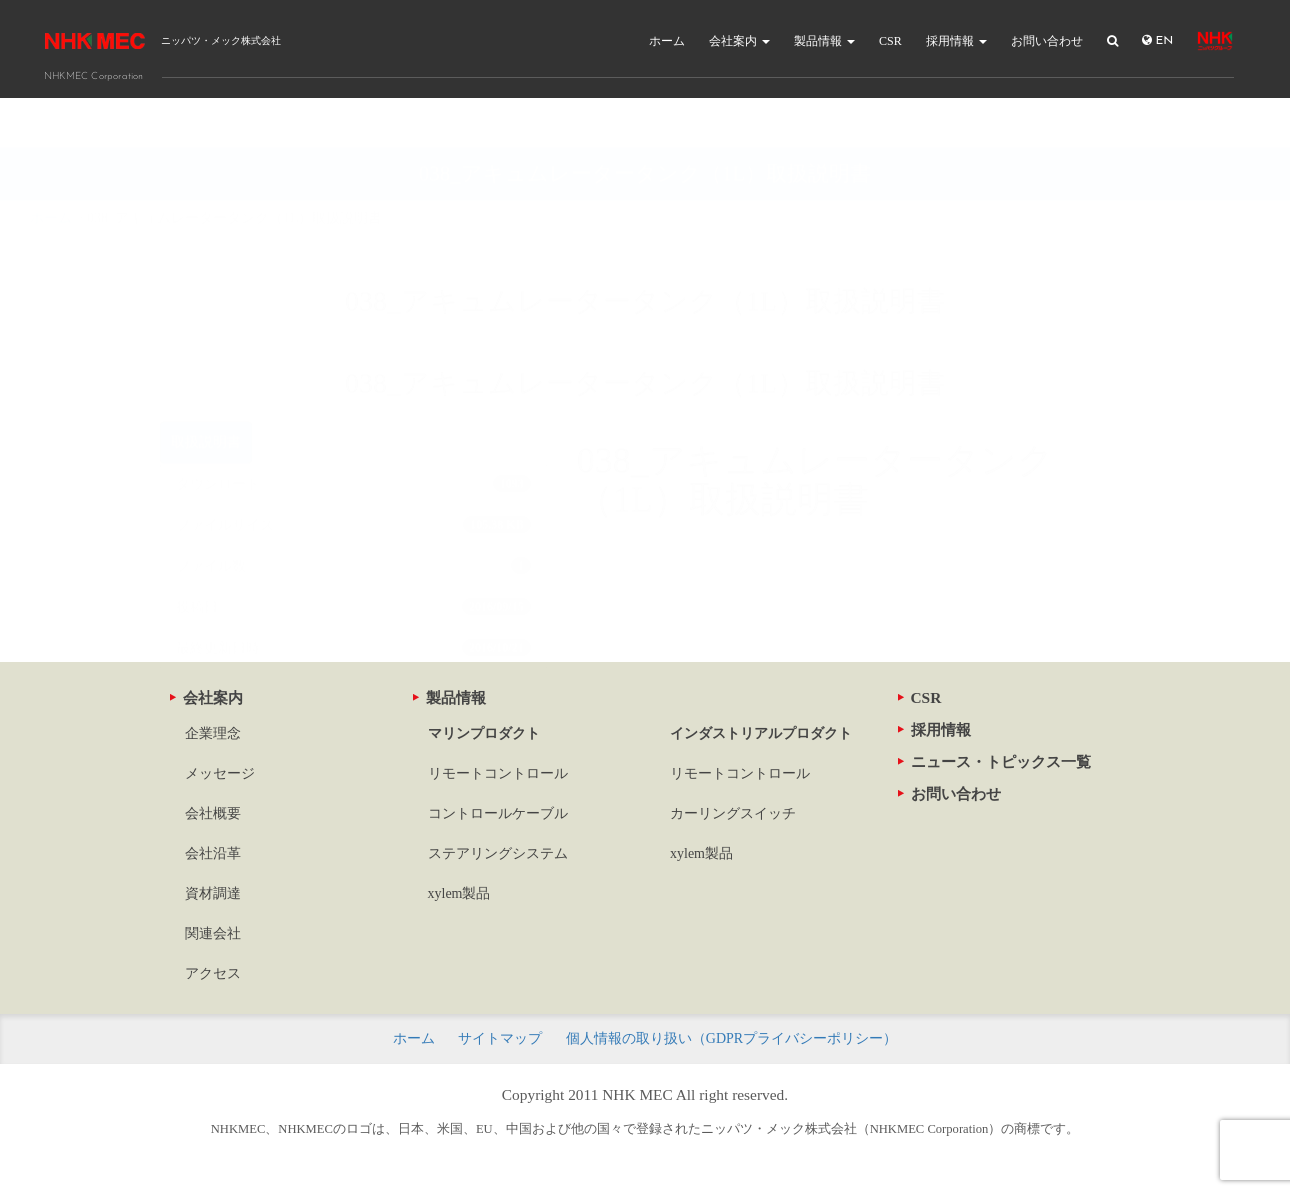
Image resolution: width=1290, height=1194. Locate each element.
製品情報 (449, 697)
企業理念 (213, 733)
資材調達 (213, 893)
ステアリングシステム (498, 853)
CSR (890, 41)
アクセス (213, 973)
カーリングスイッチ (733, 813)
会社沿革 (213, 853)
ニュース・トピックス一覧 (994, 761)
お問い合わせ (1047, 41)
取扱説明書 (206, 392)
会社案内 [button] (739, 41)
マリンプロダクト (484, 733)
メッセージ (220, 773)
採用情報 (934, 729)
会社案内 (206, 697)
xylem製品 (459, 893)
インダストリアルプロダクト (761, 733)
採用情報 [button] (956, 41)
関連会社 (213, 933)
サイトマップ (500, 1038)
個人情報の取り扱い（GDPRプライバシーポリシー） (731, 1038)
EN (1158, 40)
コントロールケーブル (498, 813)
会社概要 (213, 813)
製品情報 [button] (824, 41)
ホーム (667, 41)
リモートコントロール (498, 773)
